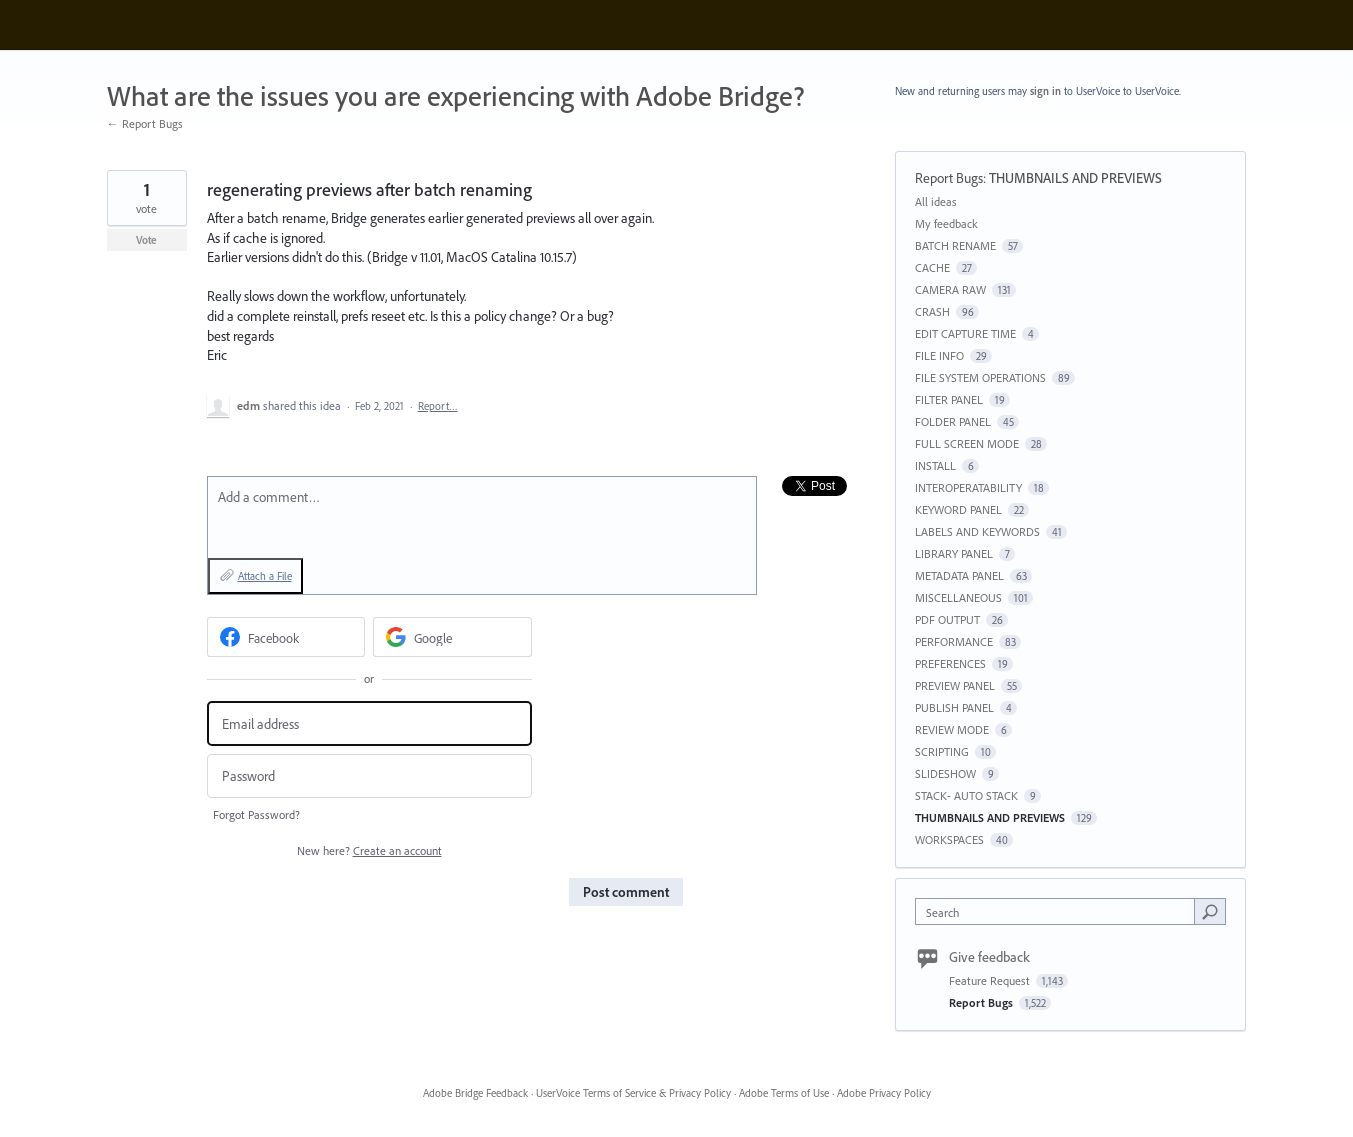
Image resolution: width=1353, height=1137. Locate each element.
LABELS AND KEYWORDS (977, 531)
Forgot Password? (256, 814)
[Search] (1210, 911)
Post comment (626, 892)
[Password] (369, 776)
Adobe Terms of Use (784, 1093)
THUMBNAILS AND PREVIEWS (1075, 178)
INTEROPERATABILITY (968, 487)
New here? (369, 850)
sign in (1045, 91)
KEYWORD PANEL (958, 509)
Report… (438, 406)
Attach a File (265, 576)
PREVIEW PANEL (955, 685)
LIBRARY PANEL (954, 553)
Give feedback (989, 957)
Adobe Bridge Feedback (475, 1093)
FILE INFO (939, 355)
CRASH (932, 311)
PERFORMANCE (954, 641)
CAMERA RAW (950, 289)
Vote (146, 240)
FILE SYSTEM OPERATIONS (980, 377)
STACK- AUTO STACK (966, 795)
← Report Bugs (145, 123)
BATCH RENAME (955, 245)
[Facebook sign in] (286, 637)
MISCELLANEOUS (958, 597)
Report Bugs (949, 178)
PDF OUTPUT (947, 619)
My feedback (946, 223)
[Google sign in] (452, 637)
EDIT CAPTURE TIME (965, 333)
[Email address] (369, 723)
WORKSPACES (949, 839)
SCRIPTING (942, 751)
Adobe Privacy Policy (884, 1093)
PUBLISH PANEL (954, 707)
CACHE (932, 267)
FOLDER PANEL (953, 421)
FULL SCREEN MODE (967, 443)
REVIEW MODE (952, 729)
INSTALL (935, 465)
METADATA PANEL (959, 575)
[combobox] (1059, 911)
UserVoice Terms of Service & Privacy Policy (633, 1093)
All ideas (936, 201)
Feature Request (991, 980)
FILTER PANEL (949, 399)
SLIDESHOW (945, 773)
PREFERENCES (950, 663)
